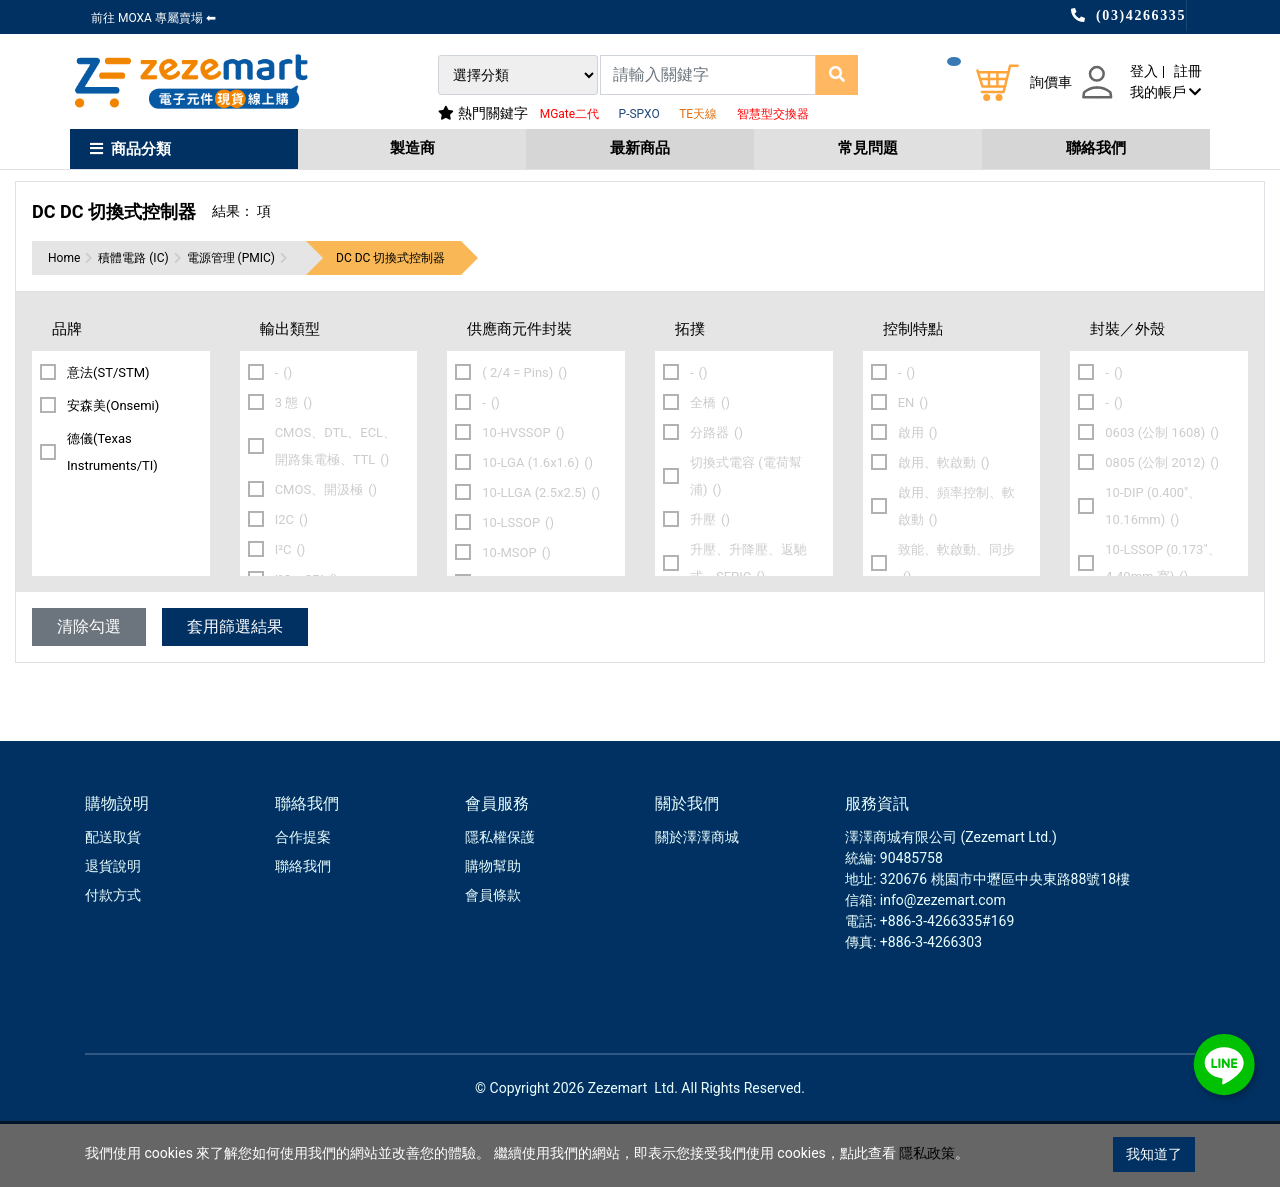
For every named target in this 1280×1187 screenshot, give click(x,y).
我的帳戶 (1165, 92)
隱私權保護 (500, 900)
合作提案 (303, 900)
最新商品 (640, 148)
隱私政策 (927, 1154)
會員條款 (493, 958)
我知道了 (1154, 1154)
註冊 (1188, 71)
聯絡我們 (1096, 148)
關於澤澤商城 (697, 900)
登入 (1144, 71)
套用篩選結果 (235, 689)
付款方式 (113, 958)
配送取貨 (113, 900)
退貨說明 (113, 929)
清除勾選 (89, 689)
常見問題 (868, 148)
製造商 (412, 148)
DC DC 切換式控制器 (390, 321)
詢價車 (1051, 82)
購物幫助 (493, 929)
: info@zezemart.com (939, 963)
